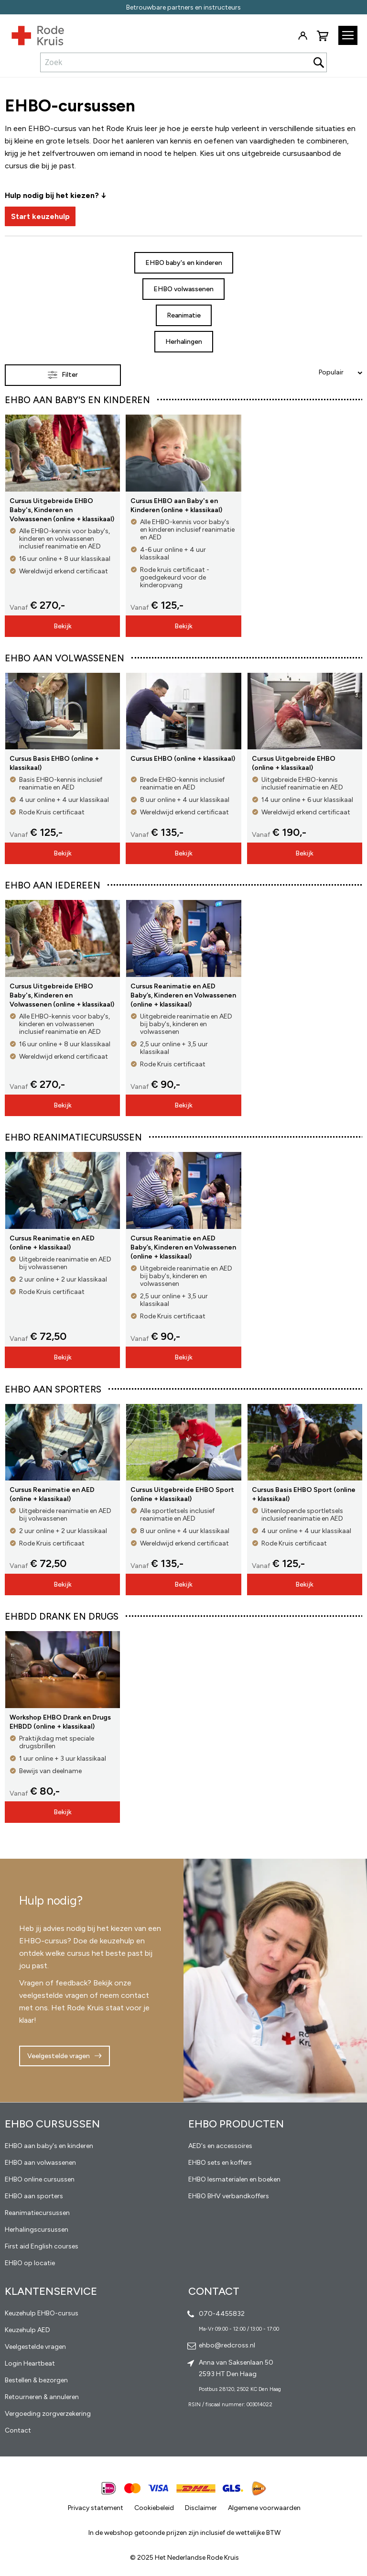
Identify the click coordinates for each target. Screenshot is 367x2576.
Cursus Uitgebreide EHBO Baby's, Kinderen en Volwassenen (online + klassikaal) (62, 510)
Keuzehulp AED (27, 2330)
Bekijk (63, 626)
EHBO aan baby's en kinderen (49, 2146)
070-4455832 (222, 2314)
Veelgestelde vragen (58, 2056)
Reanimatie (184, 315)
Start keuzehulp (40, 216)
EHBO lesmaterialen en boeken (234, 2179)
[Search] (319, 62)
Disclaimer (201, 2508)
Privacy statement (95, 2508)
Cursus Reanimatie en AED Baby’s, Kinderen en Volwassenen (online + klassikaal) (183, 995)
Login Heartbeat (30, 2363)
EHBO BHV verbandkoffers (228, 2196)
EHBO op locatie (30, 2263)
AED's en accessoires (220, 2146)
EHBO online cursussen (40, 2179)
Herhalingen (183, 342)
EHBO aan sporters (34, 2196)
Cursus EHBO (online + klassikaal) (182, 759)
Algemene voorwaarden (264, 2508)
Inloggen (302, 36)
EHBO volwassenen (183, 289)
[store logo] (32, 33)
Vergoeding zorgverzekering (48, 2414)
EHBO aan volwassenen (40, 2163)
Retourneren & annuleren (42, 2397)
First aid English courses (41, 2246)
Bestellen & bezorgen (36, 2380)
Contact (18, 2430)
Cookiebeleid (154, 2508)
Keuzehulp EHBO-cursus (41, 2313)
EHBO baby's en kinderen (183, 263)
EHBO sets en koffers (220, 2163)
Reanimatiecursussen (37, 2213)
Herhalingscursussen (36, 2229)
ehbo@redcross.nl (227, 2345)
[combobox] (183, 62)
